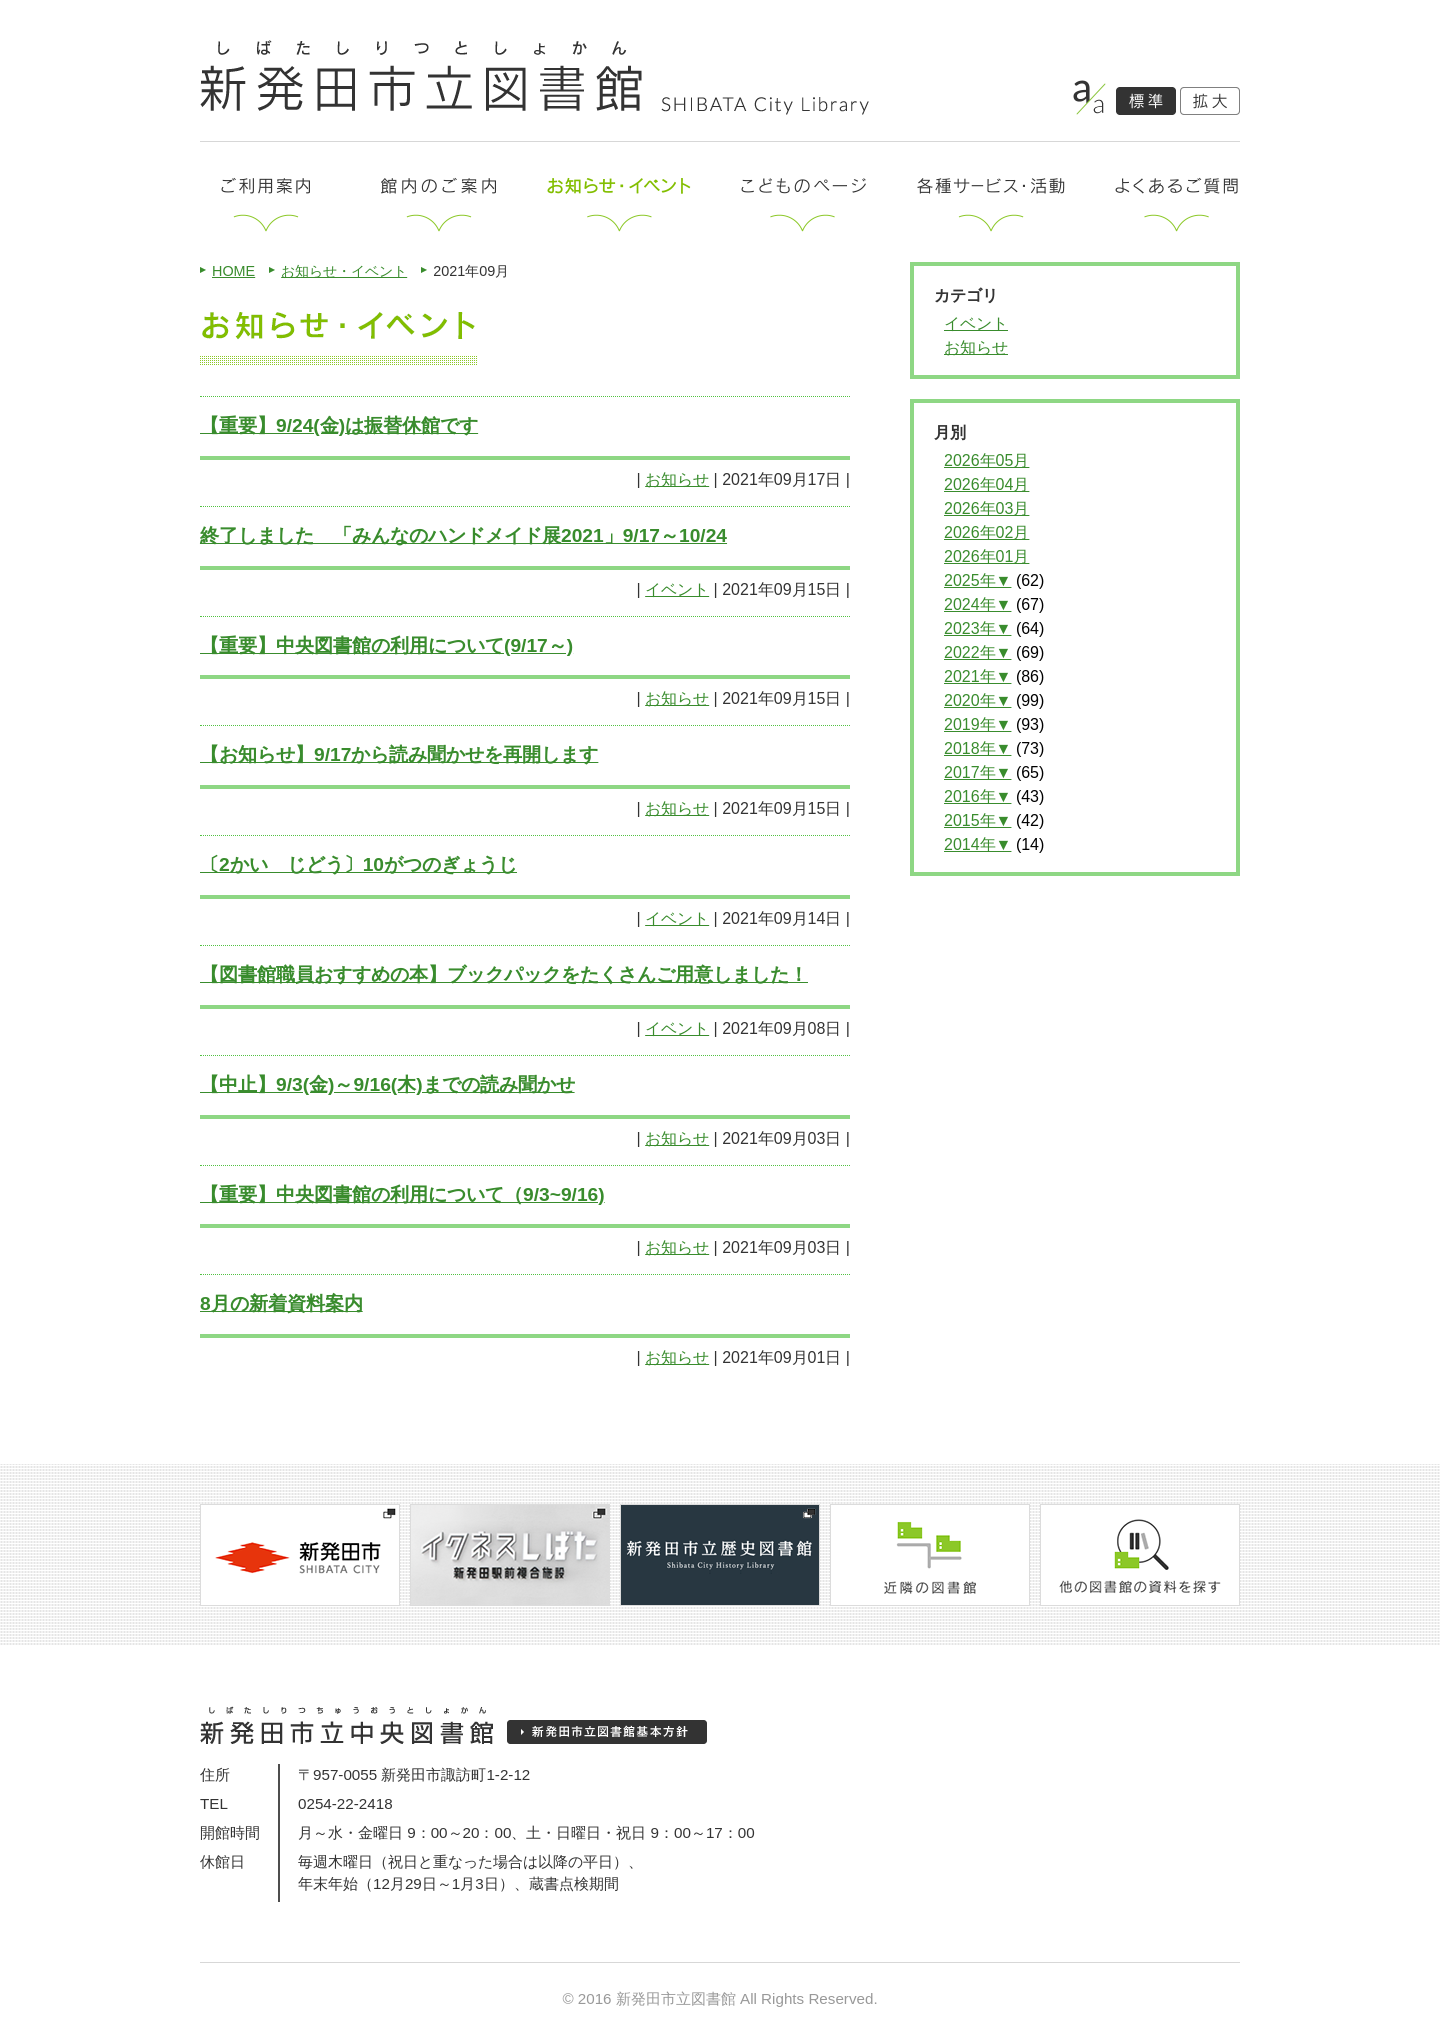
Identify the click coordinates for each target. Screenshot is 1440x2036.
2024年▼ (977, 604)
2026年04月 (986, 484)
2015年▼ (977, 820)
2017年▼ (977, 772)
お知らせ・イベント (344, 271)
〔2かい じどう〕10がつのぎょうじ (358, 864)
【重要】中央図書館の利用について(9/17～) (386, 645)
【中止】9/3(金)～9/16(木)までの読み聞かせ (387, 1084)
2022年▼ (977, 652)
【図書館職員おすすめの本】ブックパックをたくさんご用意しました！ (504, 974)
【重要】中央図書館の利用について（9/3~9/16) (402, 1194)
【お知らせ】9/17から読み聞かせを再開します (399, 754)
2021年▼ (977, 676)
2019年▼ (977, 724)
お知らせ (677, 479)
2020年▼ (977, 700)
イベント (677, 589)
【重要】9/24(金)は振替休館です (339, 425)
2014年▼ (977, 844)
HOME (233, 271)
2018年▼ (977, 748)
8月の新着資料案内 (281, 1303)
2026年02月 (986, 532)
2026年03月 (986, 508)
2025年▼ (977, 580)
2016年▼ (977, 796)
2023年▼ (977, 628)
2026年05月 (986, 460)
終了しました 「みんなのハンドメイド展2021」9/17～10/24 (463, 535)
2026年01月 (986, 556)
